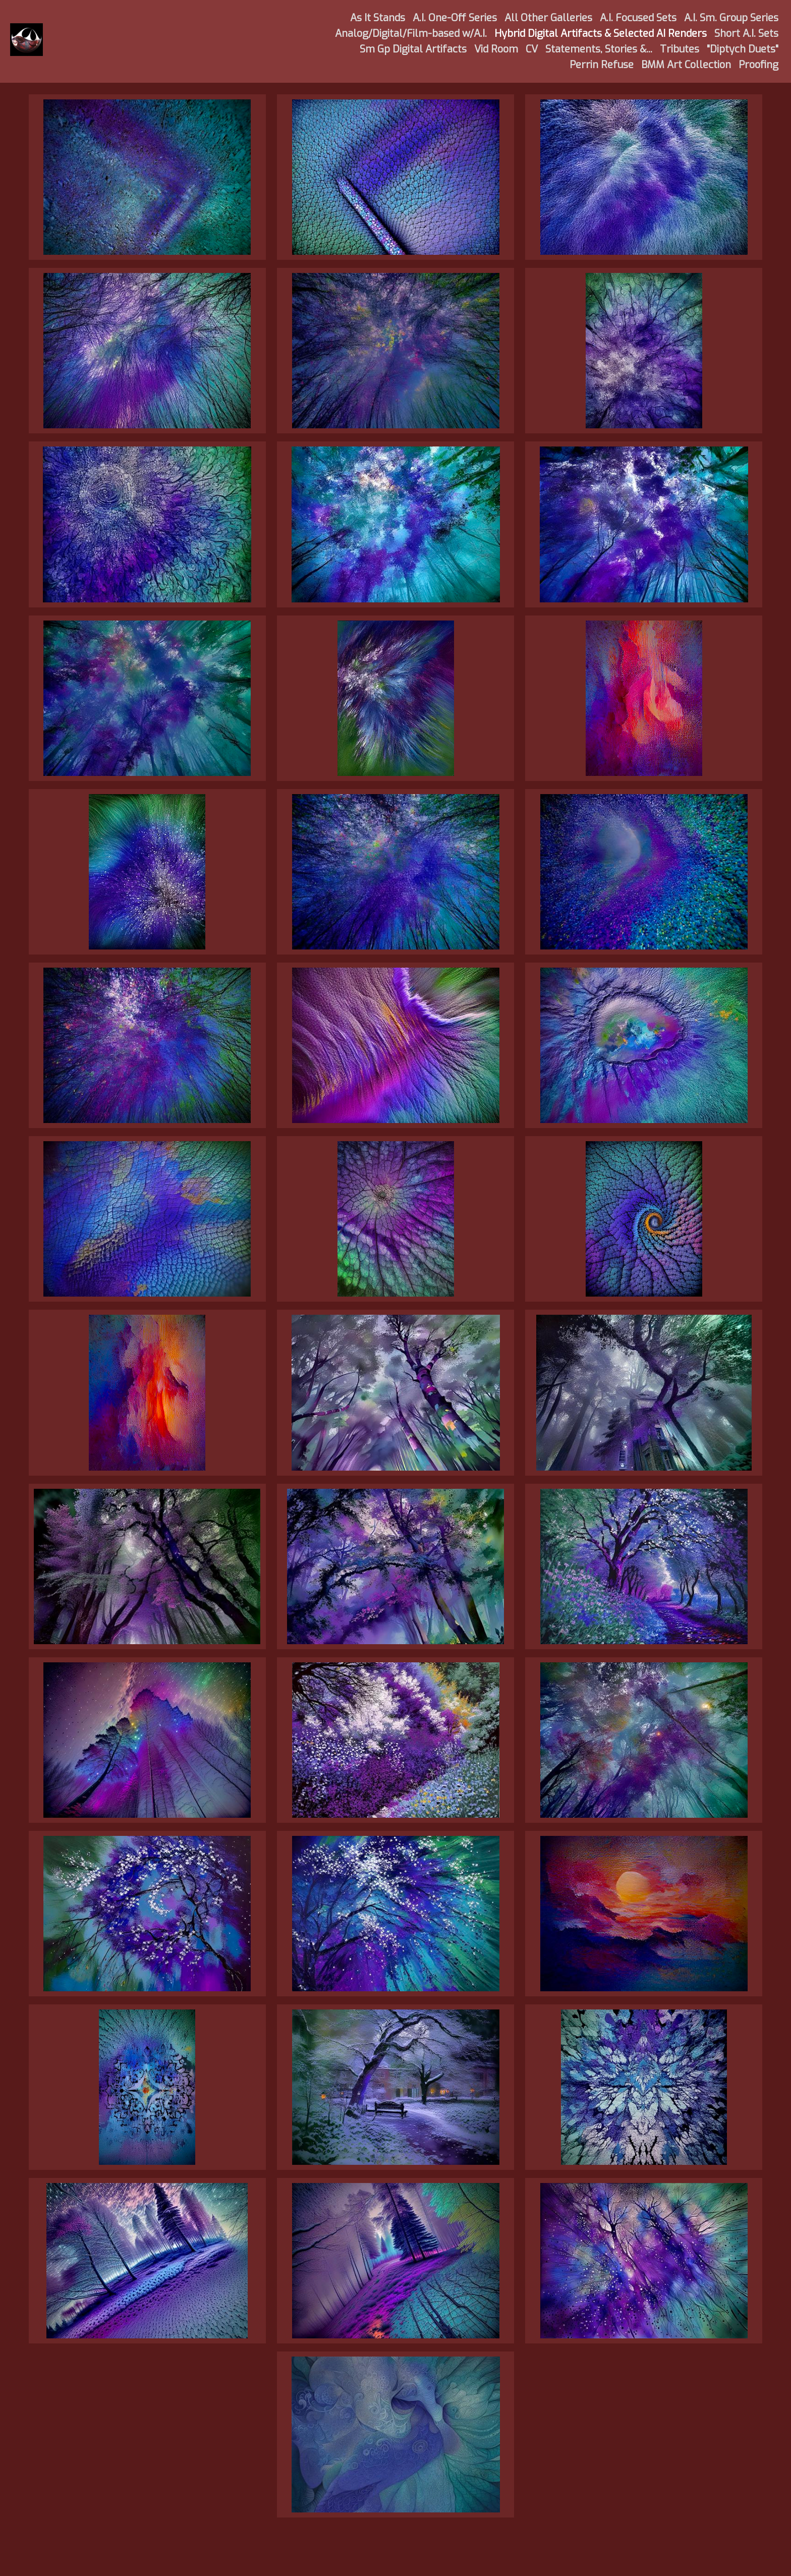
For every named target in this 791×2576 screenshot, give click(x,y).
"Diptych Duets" (742, 49)
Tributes (679, 49)
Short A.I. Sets (746, 33)
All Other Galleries (548, 18)
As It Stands (377, 18)
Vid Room (496, 49)
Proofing (758, 65)
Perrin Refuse (602, 65)
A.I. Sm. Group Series (731, 18)
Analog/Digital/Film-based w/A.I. (411, 33)
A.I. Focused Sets (638, 18)
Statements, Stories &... (598, 49)
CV (532, 49)
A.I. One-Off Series (455, 18)
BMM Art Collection (686, 65)
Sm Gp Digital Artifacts (413, 49)
